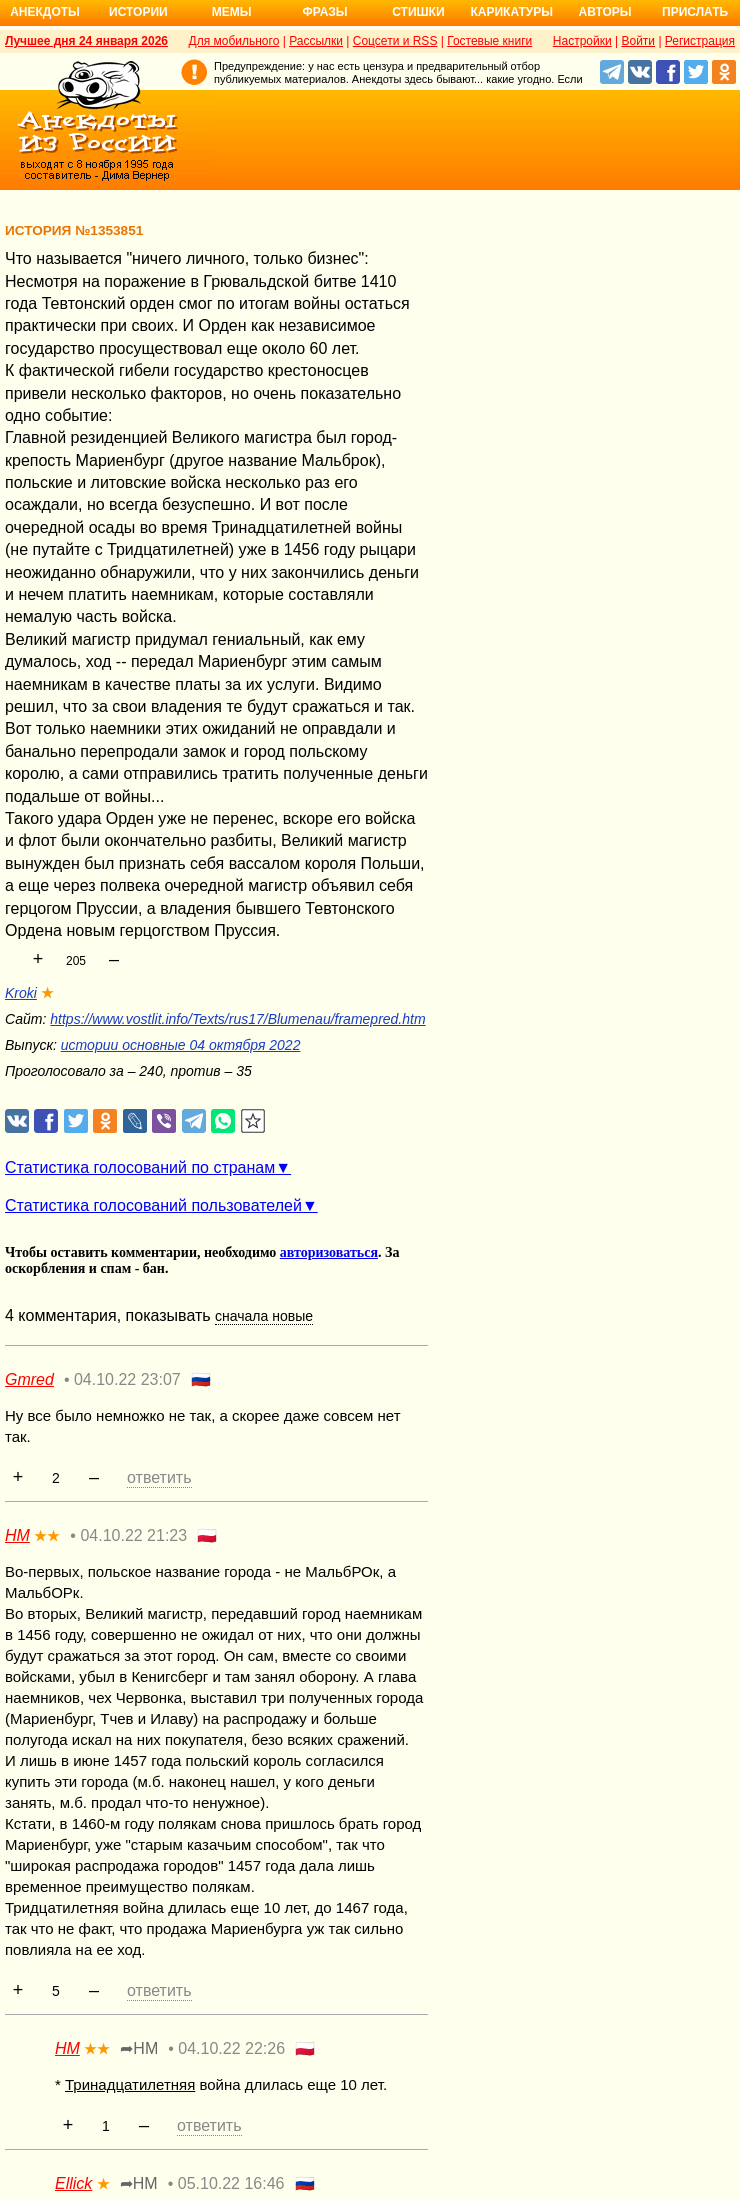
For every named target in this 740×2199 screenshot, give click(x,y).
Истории (138, 12)
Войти (638, 41)
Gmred (29, 1379)
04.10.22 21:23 (133, 1535)
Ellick (73, 2183)
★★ (47, 1536)
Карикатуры (511, 12)
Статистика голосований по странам (140, 1167)
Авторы (605, 12)
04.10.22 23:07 (127, 1379)
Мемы (232, 12)
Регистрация (700, 41)
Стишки (418, 12)
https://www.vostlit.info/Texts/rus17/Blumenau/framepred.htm (237, 1019)
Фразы (324, 12)
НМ (17, 1535)
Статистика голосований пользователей (153, 1205)
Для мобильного (234, 41)
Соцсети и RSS (395, 41)
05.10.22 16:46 (231, 2183)
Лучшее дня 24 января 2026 (86, 41)
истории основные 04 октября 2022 (181, 1045)
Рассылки (316, 41)
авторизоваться (329, 1252)
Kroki (21, 993)
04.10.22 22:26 (231, 2048)
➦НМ (139, 2048)
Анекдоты (45, 12)
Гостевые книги (489, 41)
